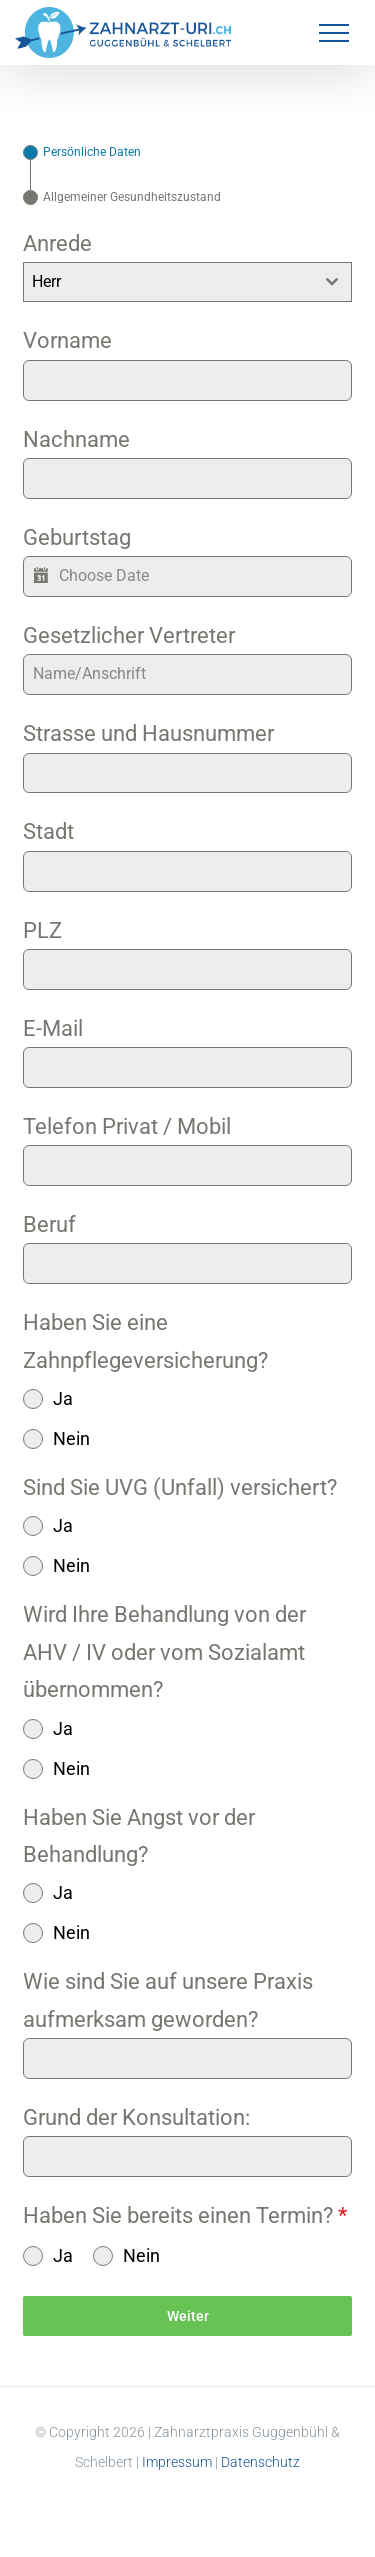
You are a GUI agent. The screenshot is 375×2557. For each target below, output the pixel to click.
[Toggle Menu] (334, 33)
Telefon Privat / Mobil (127, 1126)
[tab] (82, 152)
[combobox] (187, 282)
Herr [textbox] (46, 281)
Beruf (49, 1224)
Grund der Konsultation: (136, 2117)
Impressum (177, 2462)
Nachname (76, 439)
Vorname (67, 340)
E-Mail (53, 1028)
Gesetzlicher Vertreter (129, 635)
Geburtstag (77, 537)
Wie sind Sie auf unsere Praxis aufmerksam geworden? (168, 2000)
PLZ (42, 930)
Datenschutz (260, 2462)
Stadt (48, 831)
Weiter (188, 2316)
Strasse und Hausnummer (148, 733)
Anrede (57, 243)
